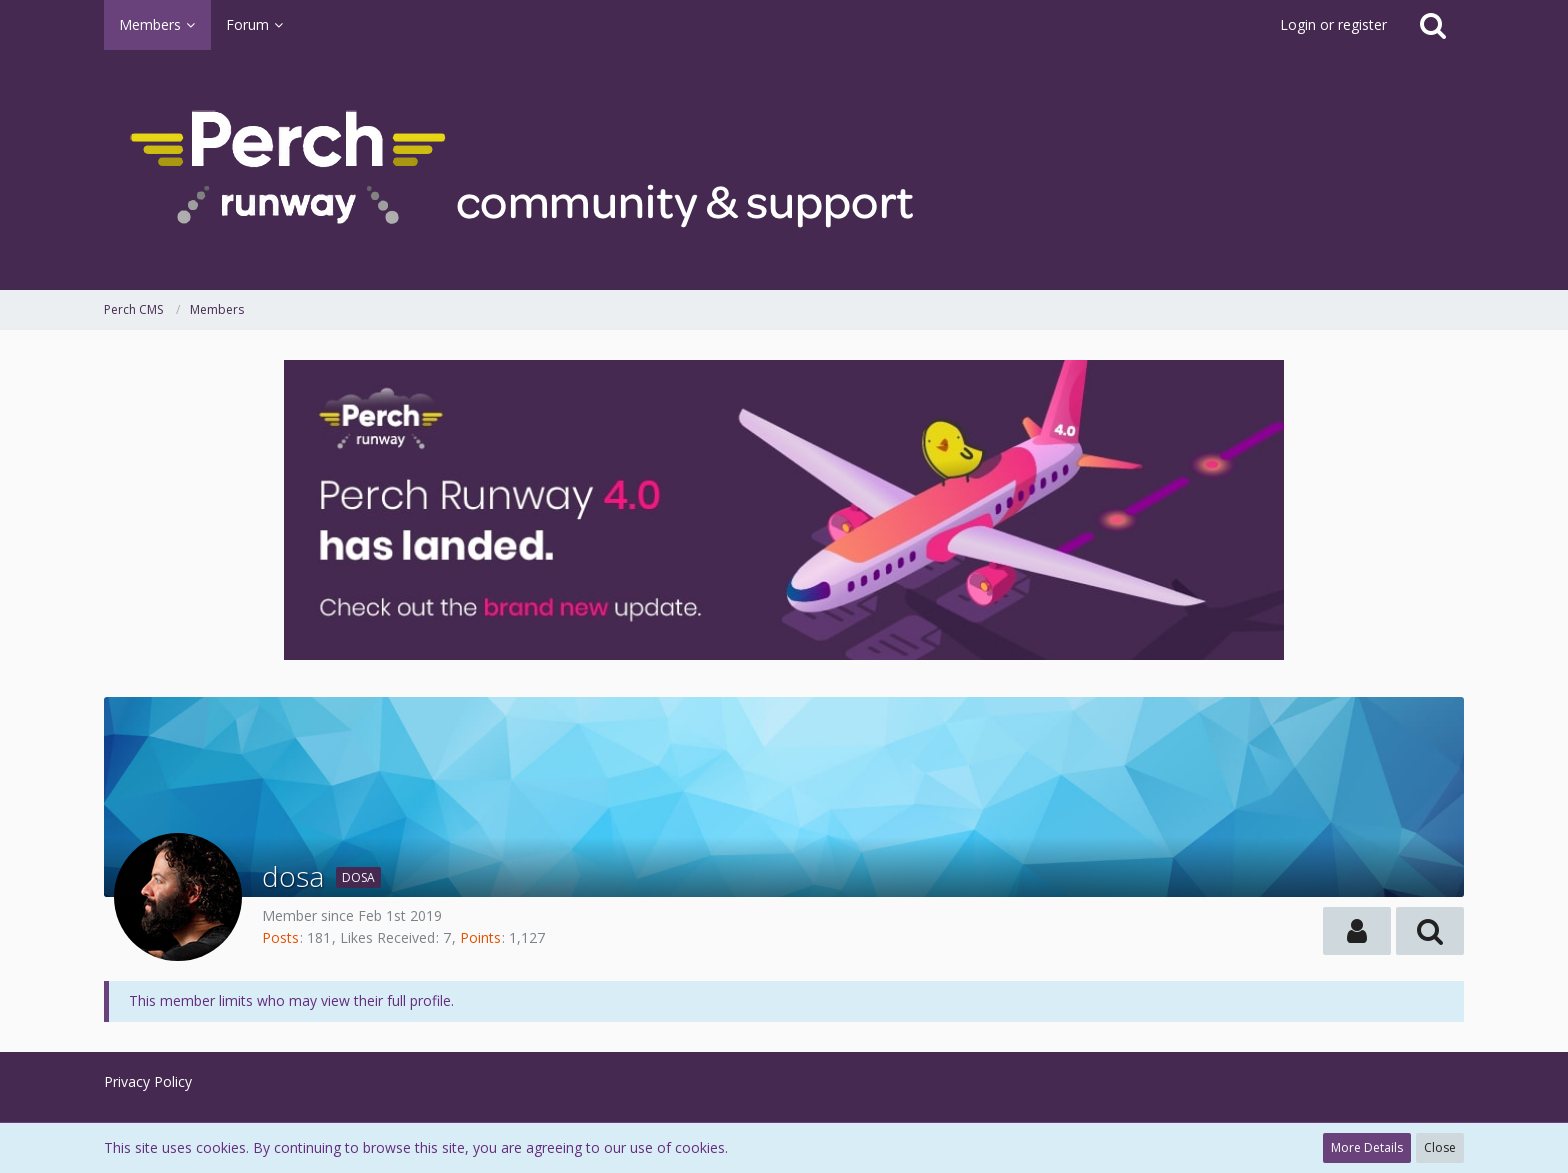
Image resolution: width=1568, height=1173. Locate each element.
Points (480, 937)
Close (1440, 1147)
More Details (1367, 1147)
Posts (280, 937)
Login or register (1333, 24)
